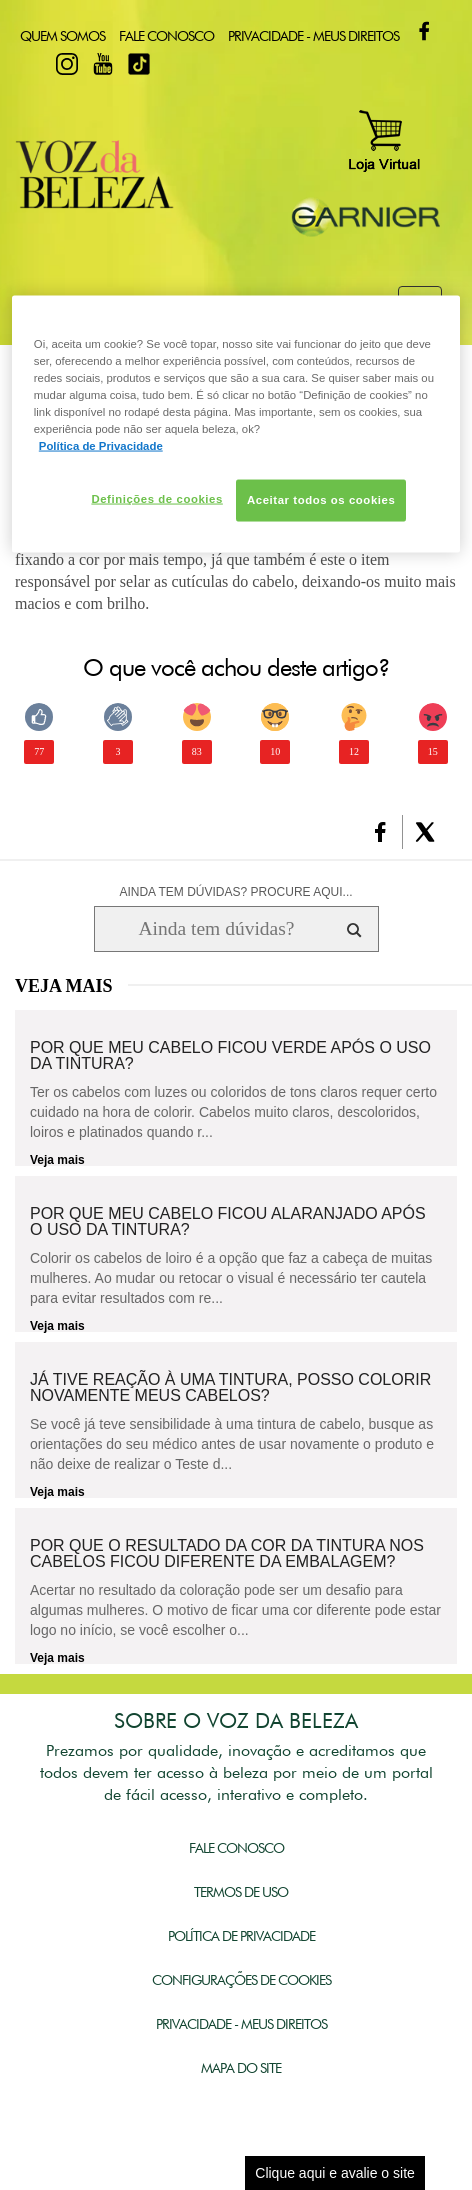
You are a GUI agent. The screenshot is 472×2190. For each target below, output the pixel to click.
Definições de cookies (156, 498)
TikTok (139, 64)
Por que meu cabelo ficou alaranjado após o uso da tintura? (228, 1222)
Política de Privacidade (241, 1936)
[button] (380, 832)
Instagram (67, 64)
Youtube (103, 64)
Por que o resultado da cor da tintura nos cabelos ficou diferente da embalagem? (227, 1554)
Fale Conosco (166, 36)
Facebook (424, 31)
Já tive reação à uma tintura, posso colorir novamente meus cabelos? (230, 1388)
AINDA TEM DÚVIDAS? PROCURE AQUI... (235, 892)
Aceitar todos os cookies (321, 499)
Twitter (31, 64)
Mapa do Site (241, 2068)
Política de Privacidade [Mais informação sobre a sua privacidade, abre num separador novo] (101, 445)
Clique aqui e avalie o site (335, 2173)
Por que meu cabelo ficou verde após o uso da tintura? (230, 1056)
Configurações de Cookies (241, 1980)
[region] (236, 423)
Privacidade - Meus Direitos (313, 36)
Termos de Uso (241, 1892)
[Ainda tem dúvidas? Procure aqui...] (216, 929)
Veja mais (57, 1160)
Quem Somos (62, 36)
